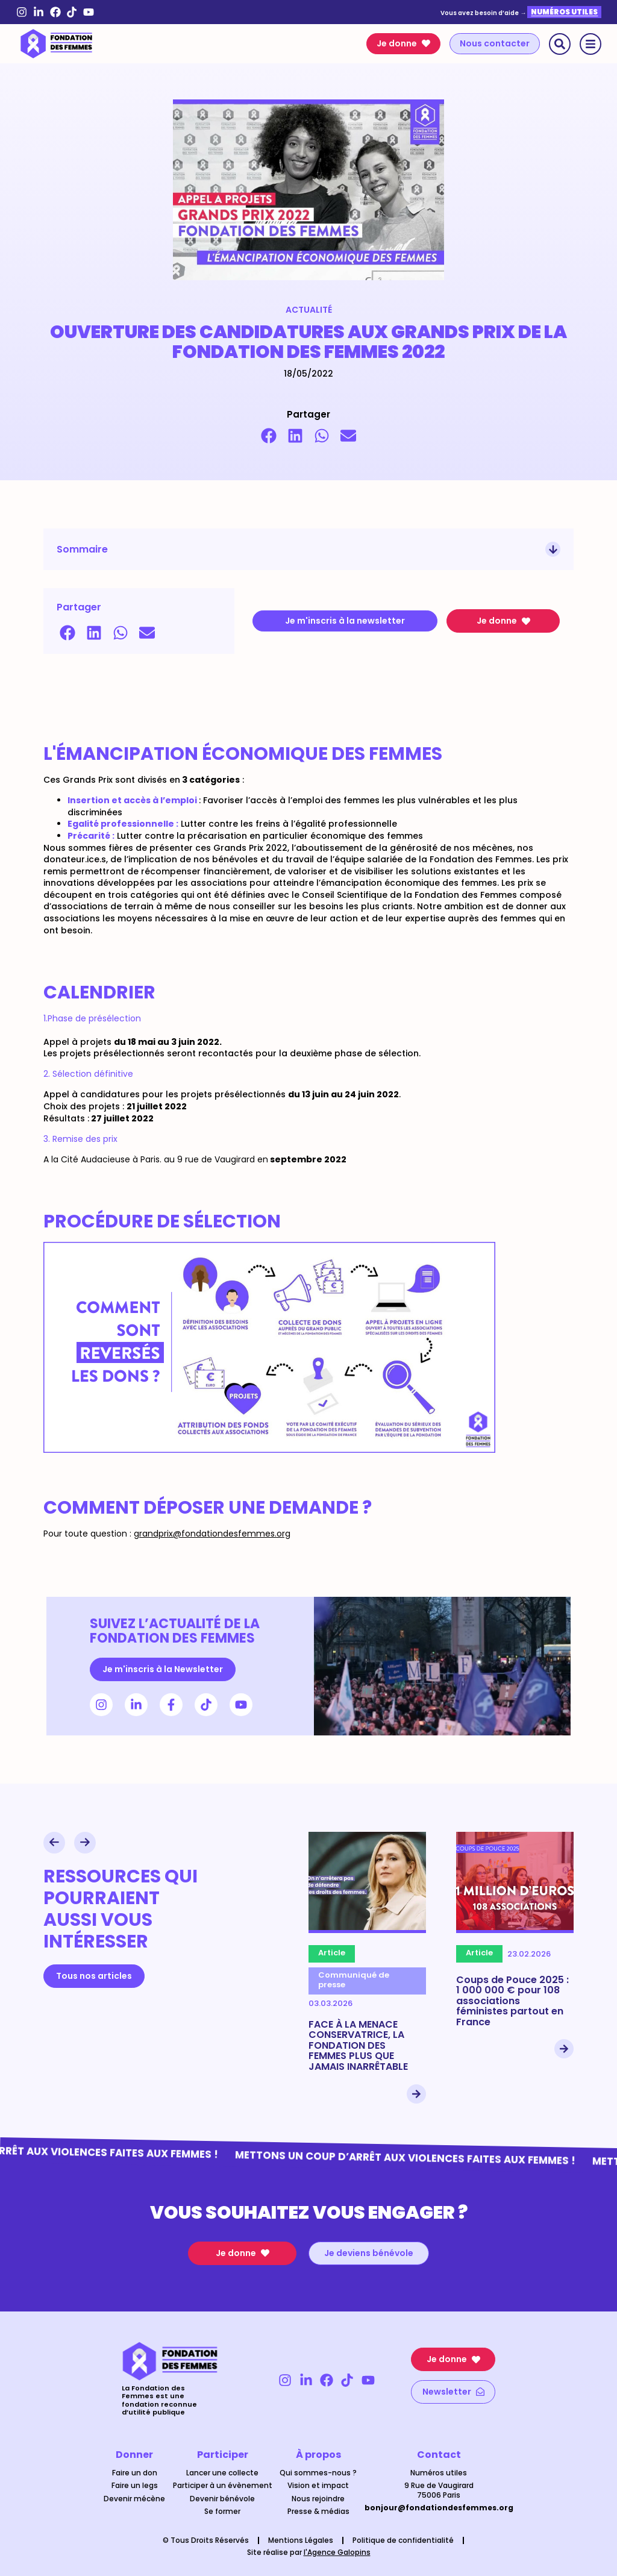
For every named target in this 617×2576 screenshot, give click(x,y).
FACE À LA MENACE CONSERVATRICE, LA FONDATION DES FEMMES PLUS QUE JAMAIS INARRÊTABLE (358, 2045)
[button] (269, 436)
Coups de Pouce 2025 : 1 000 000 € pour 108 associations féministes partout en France (512, 2001)
